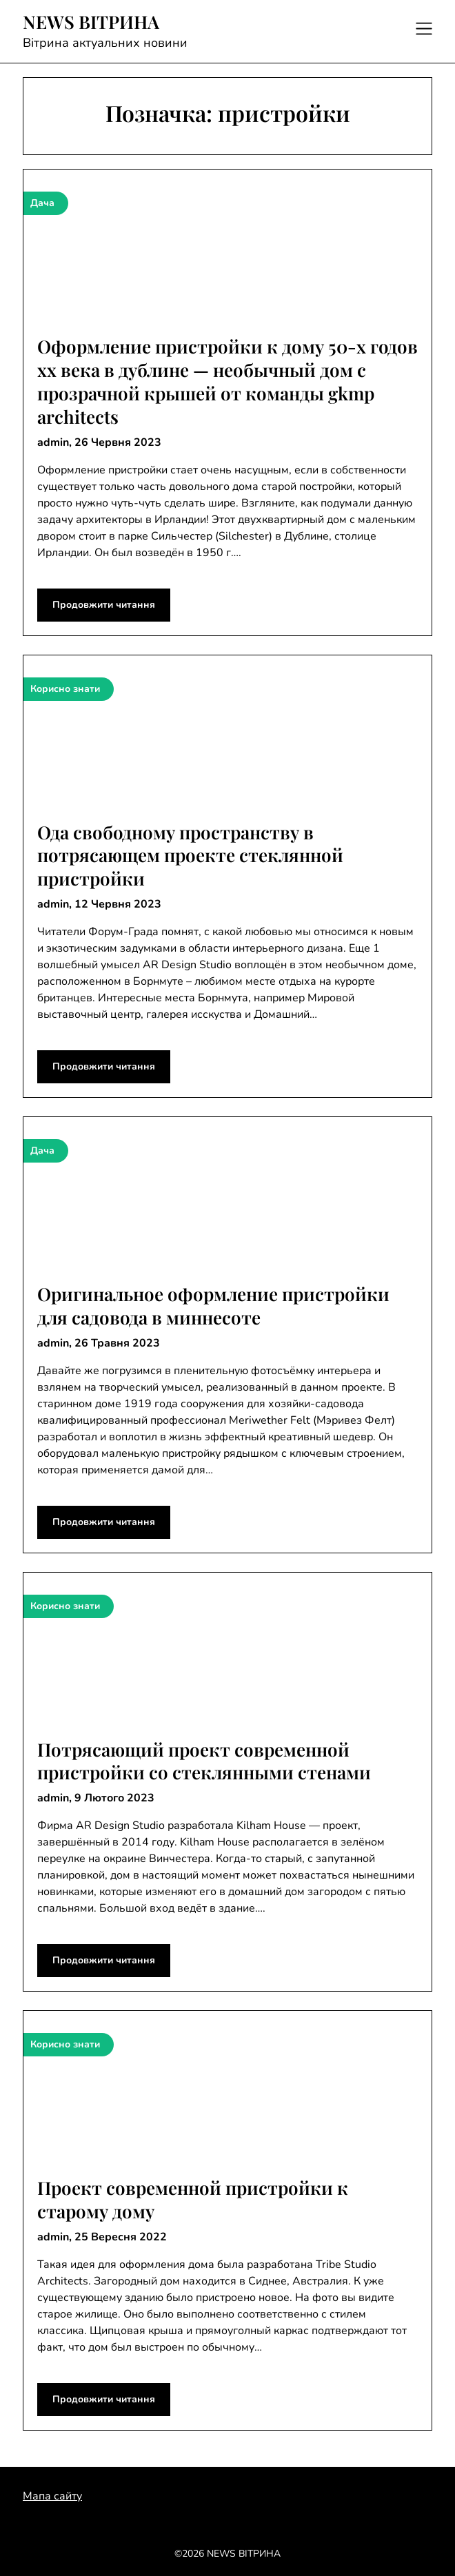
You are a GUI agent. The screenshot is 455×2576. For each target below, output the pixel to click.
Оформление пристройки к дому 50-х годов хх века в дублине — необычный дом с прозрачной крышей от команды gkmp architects (227, 381)
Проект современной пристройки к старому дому (192, 2199)
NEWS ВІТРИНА (91, 22)
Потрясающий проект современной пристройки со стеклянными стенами (204, 1761)
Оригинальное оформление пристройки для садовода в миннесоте (213, 1305)
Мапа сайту (52, 2496)
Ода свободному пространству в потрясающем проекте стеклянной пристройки (190, 855)
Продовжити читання (103, 604)
